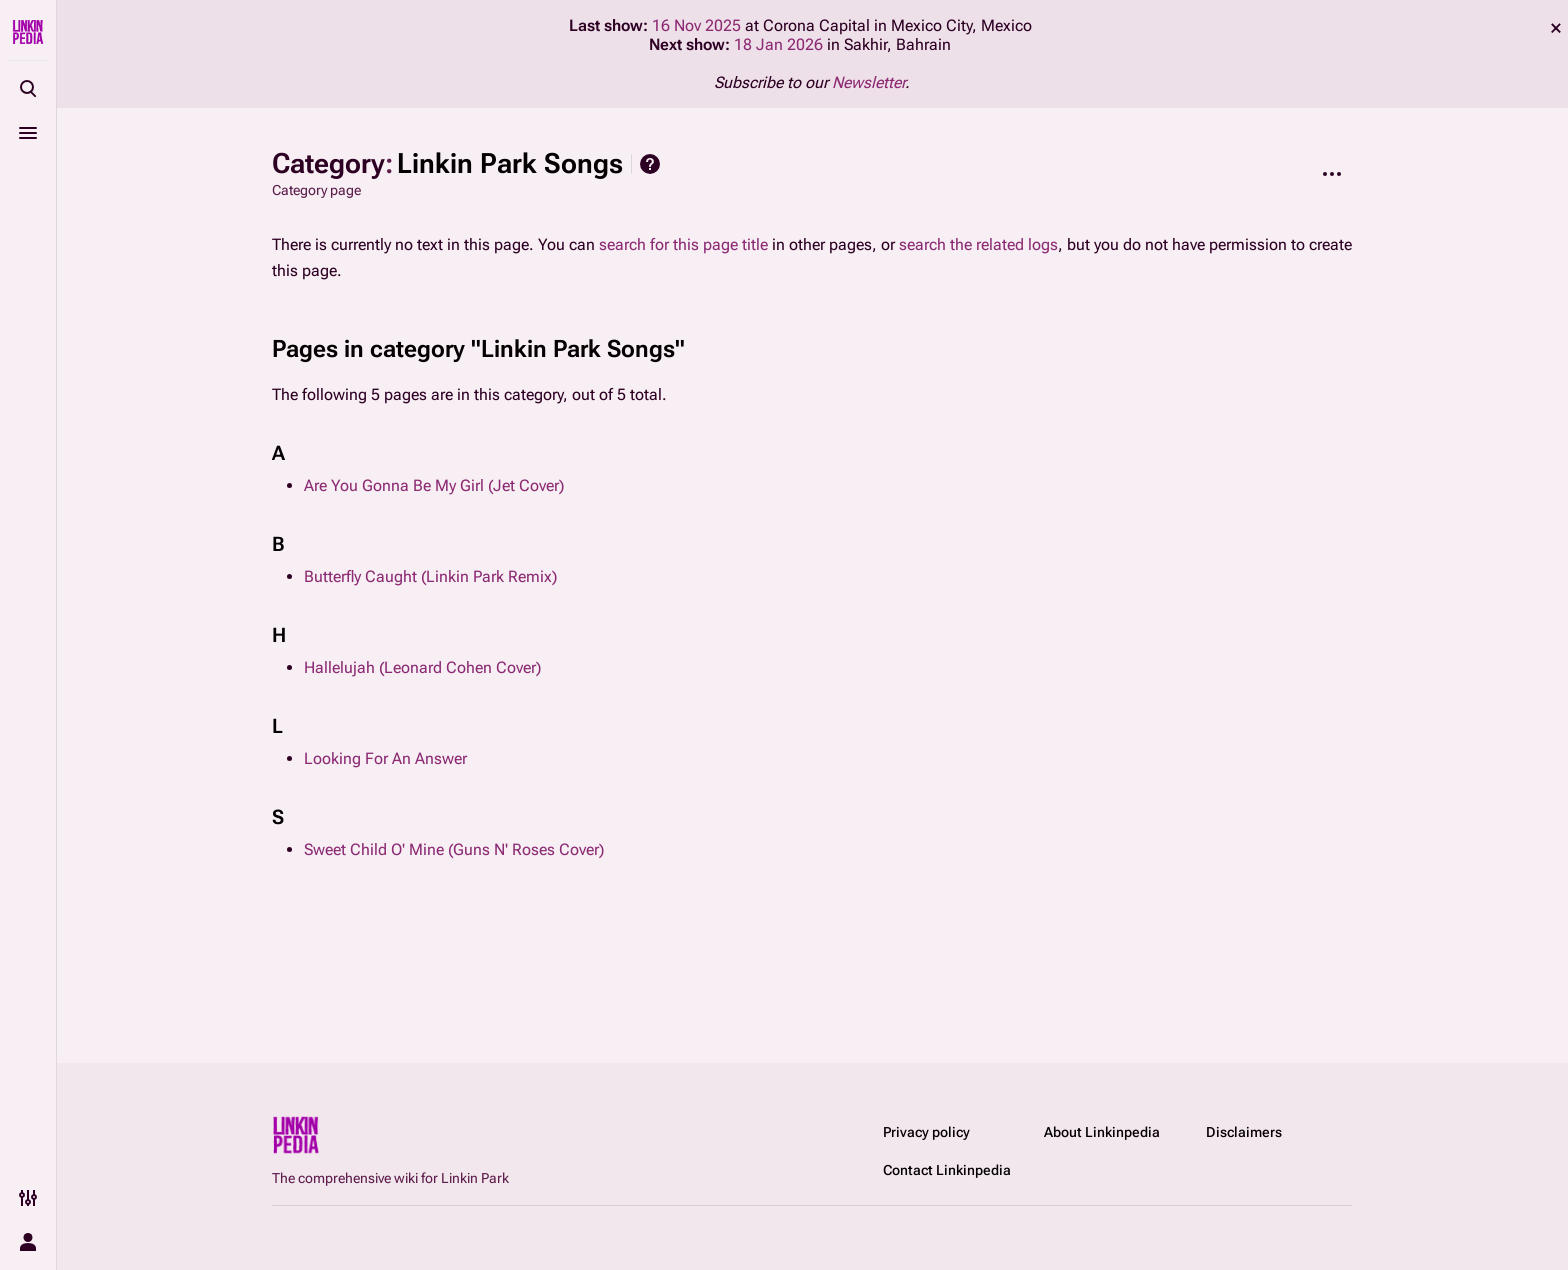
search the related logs (978, 244)
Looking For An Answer (385, 758)
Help (650, 164)
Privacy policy (926, 1132)
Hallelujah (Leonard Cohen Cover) (422, 667)
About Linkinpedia (1102, 1132)
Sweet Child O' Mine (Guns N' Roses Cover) (454, 849)
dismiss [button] (1556, 28)
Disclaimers (1244, 1132)
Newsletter (868, 82)
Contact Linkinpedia (947, 1170)
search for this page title (683, 244)
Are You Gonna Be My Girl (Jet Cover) (434, 485)
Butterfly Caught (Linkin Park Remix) (430, 576)
